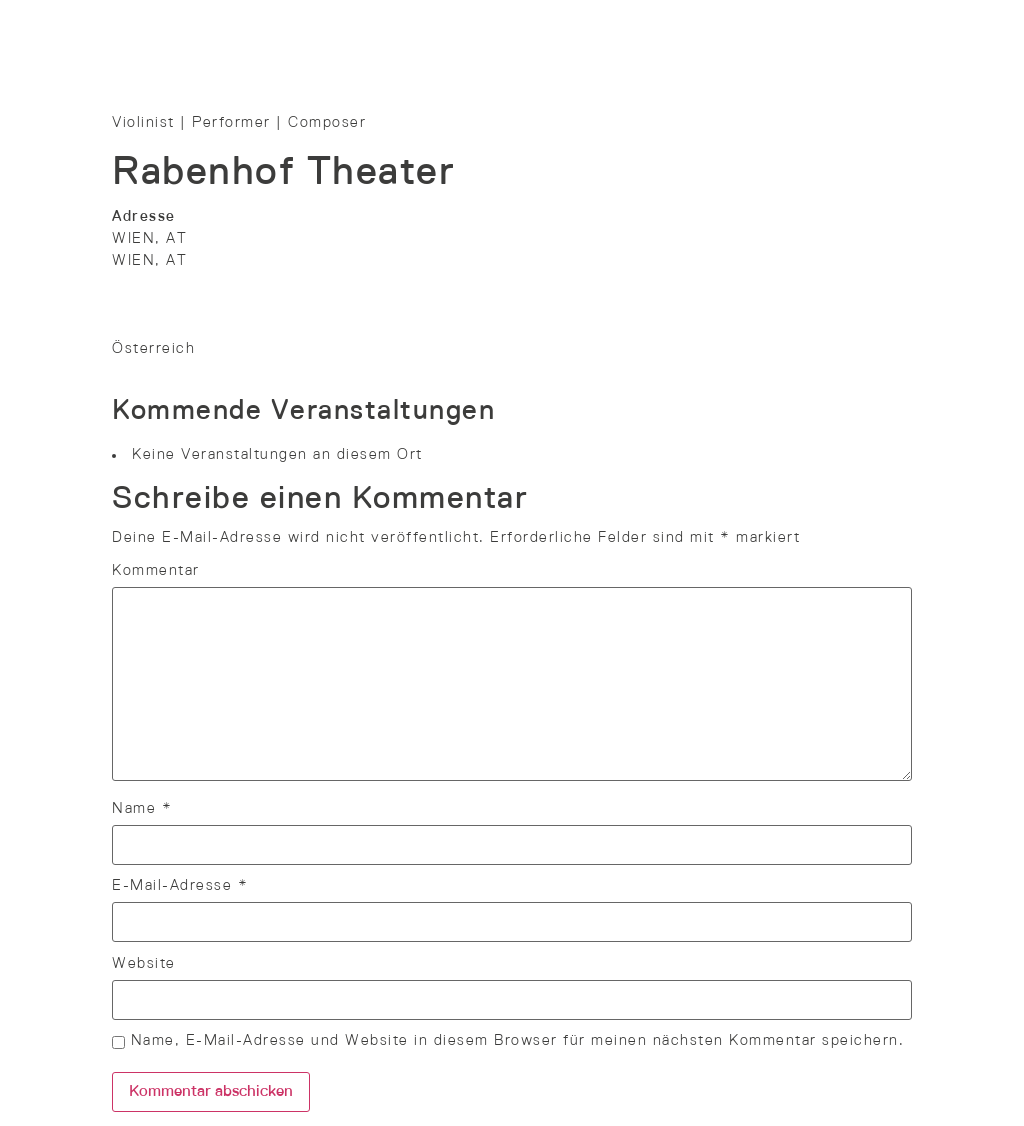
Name (142, 809)
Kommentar (156, 571)
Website (144, 964)
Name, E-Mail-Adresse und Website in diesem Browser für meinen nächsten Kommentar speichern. (518, 1041)
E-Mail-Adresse (180, 886)
